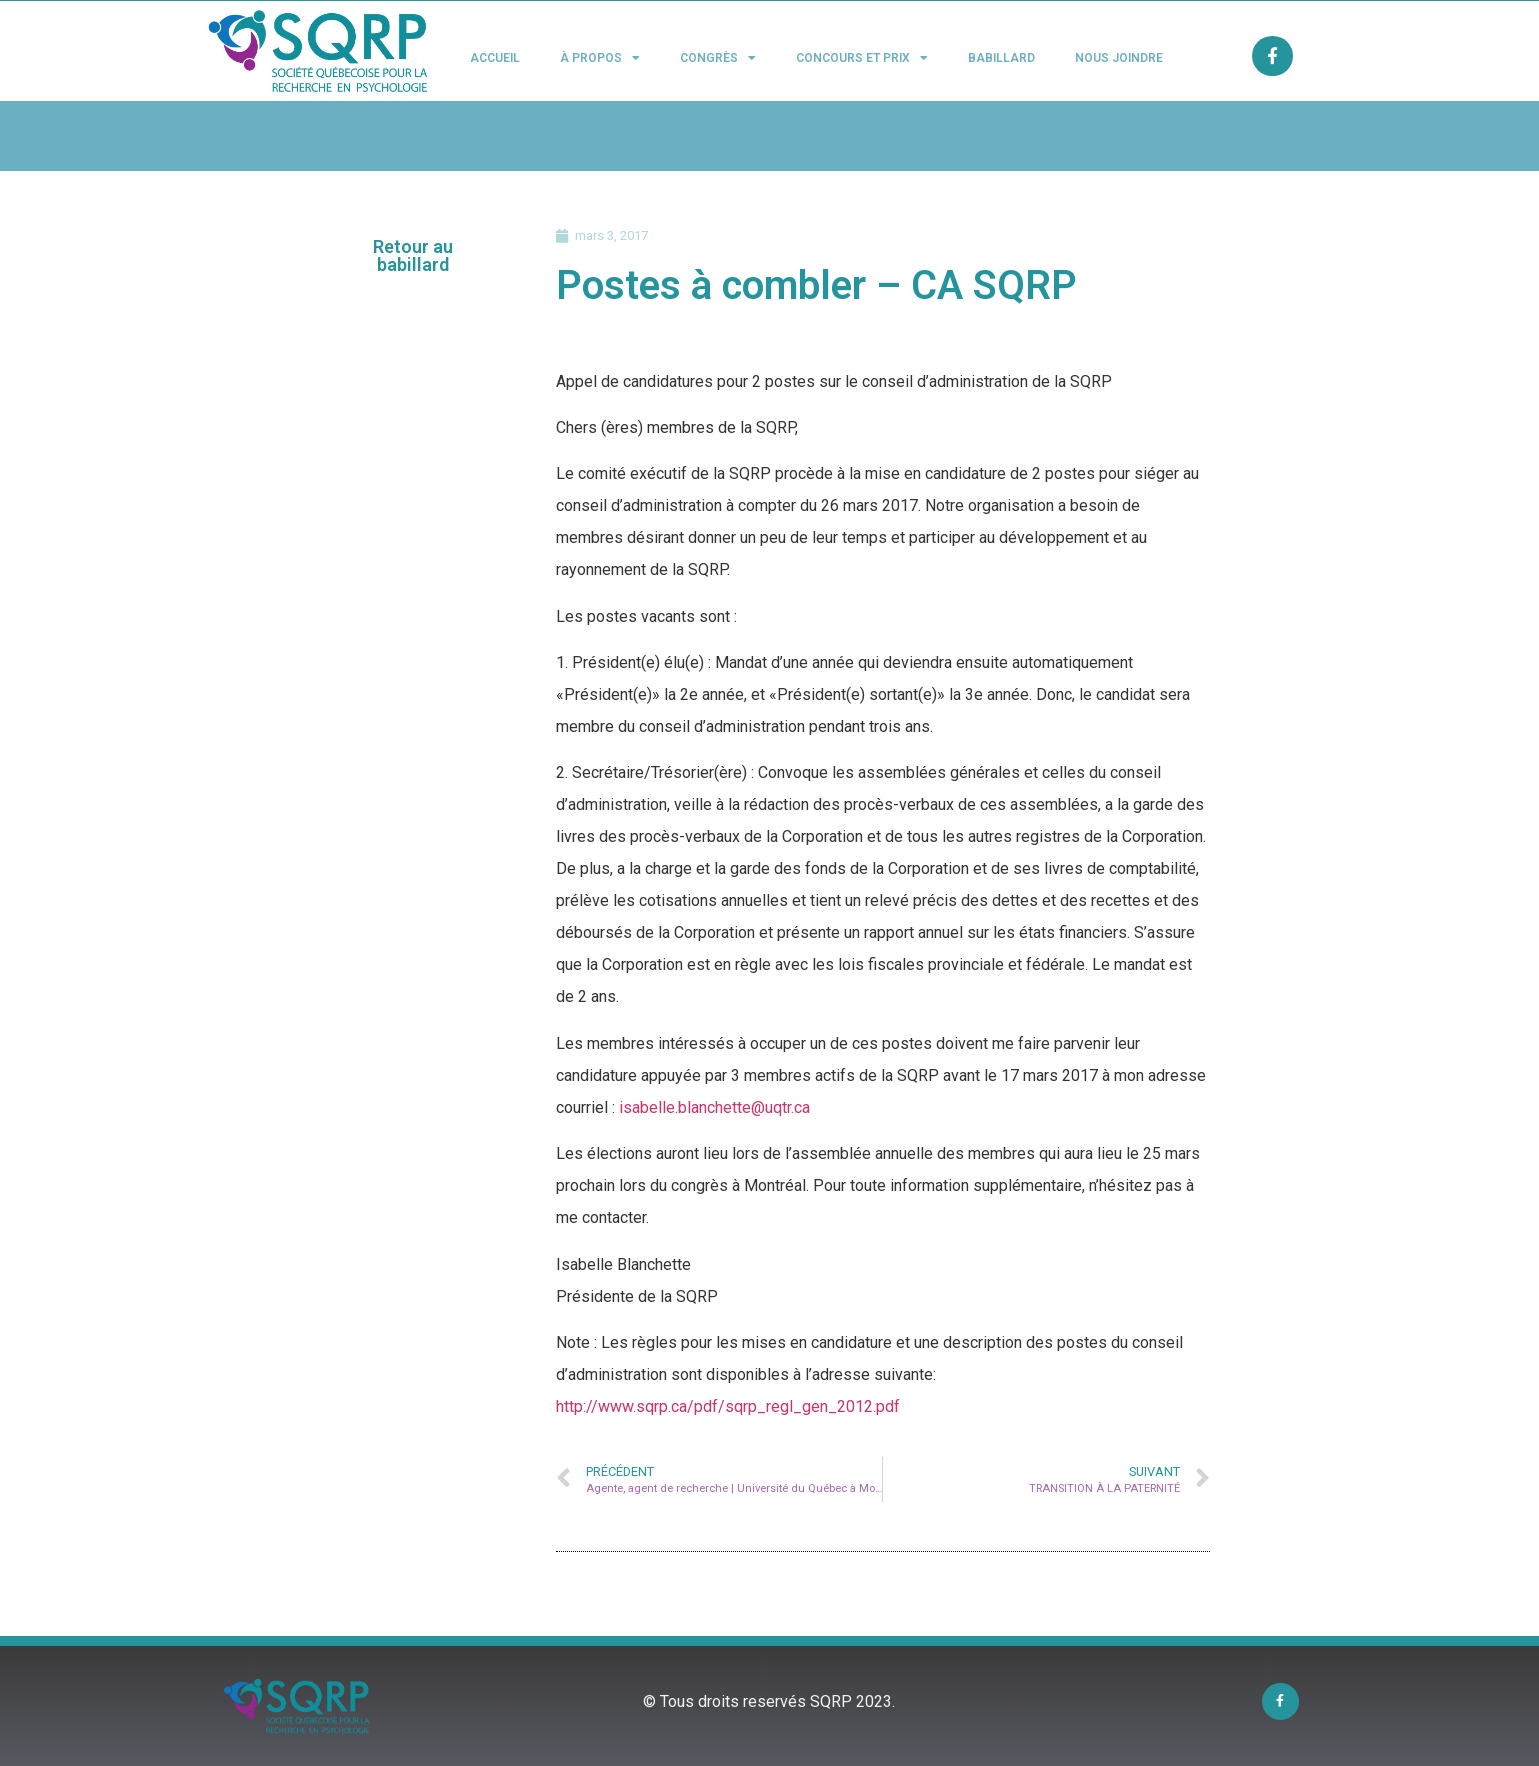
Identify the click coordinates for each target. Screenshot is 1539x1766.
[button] (413, 256)
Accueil (495, 58)
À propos (600, 58)
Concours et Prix (862, 58)
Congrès (718, 58)
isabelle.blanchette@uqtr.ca (714, 1107)
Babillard (1001, 58)
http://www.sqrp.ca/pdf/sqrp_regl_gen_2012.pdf (728, 1406)
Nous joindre (1119, 58)
